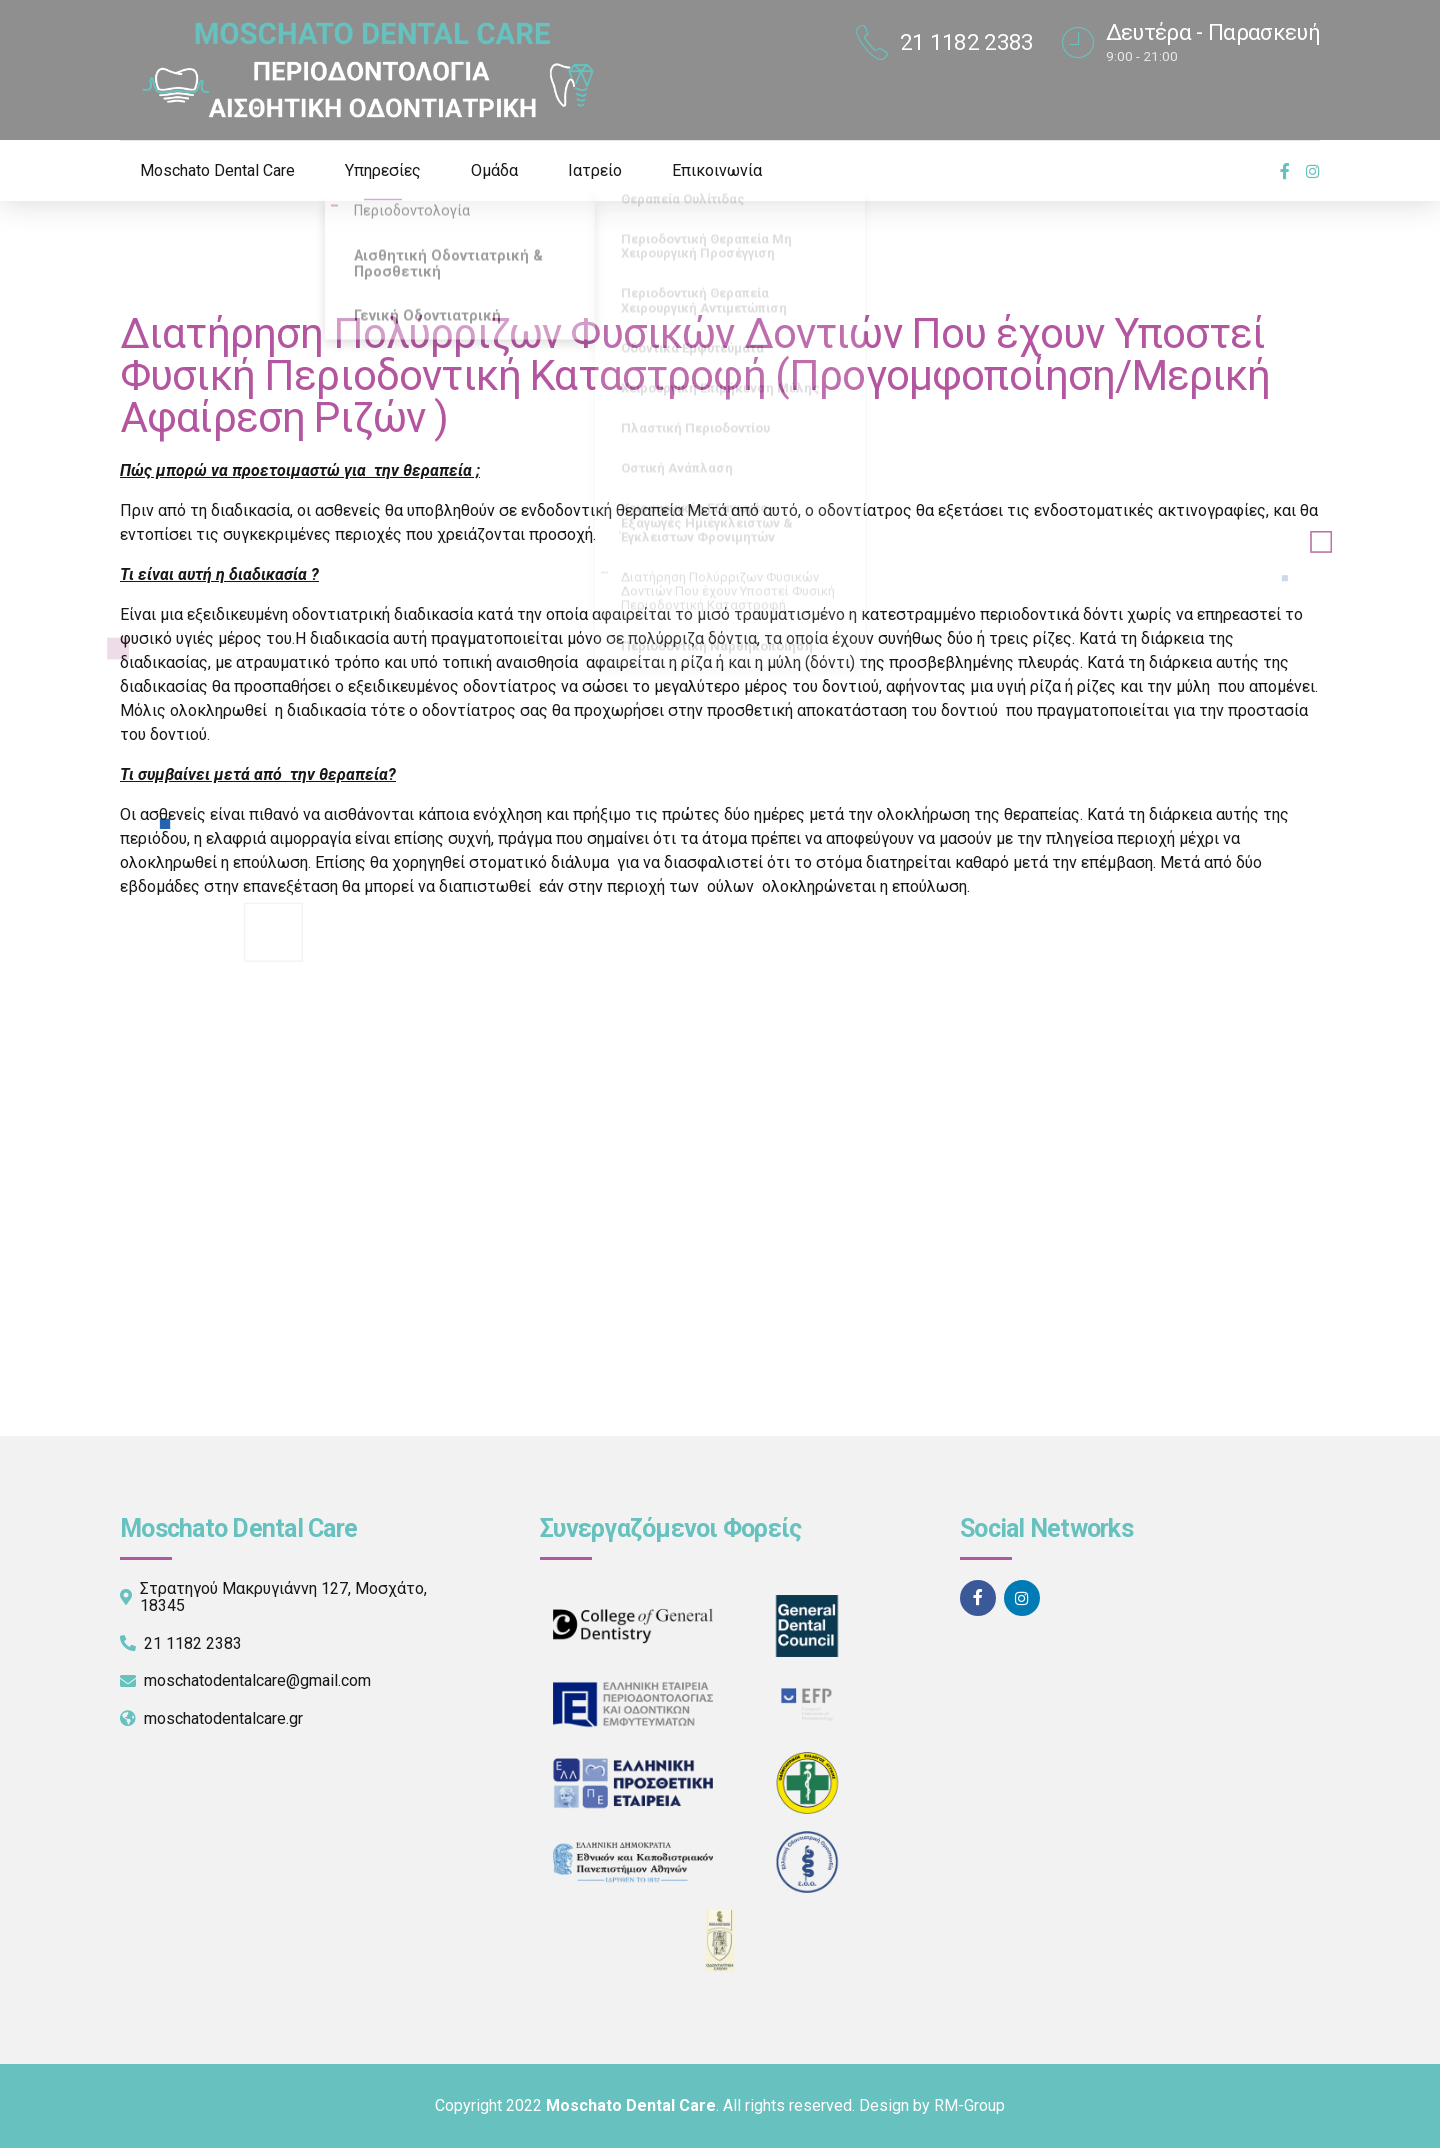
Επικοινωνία (717, 170)
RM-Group (969, 2105)
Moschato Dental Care (217, 170)
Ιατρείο (595, 170)
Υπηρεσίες (383, 170)
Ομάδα (494, 170)
